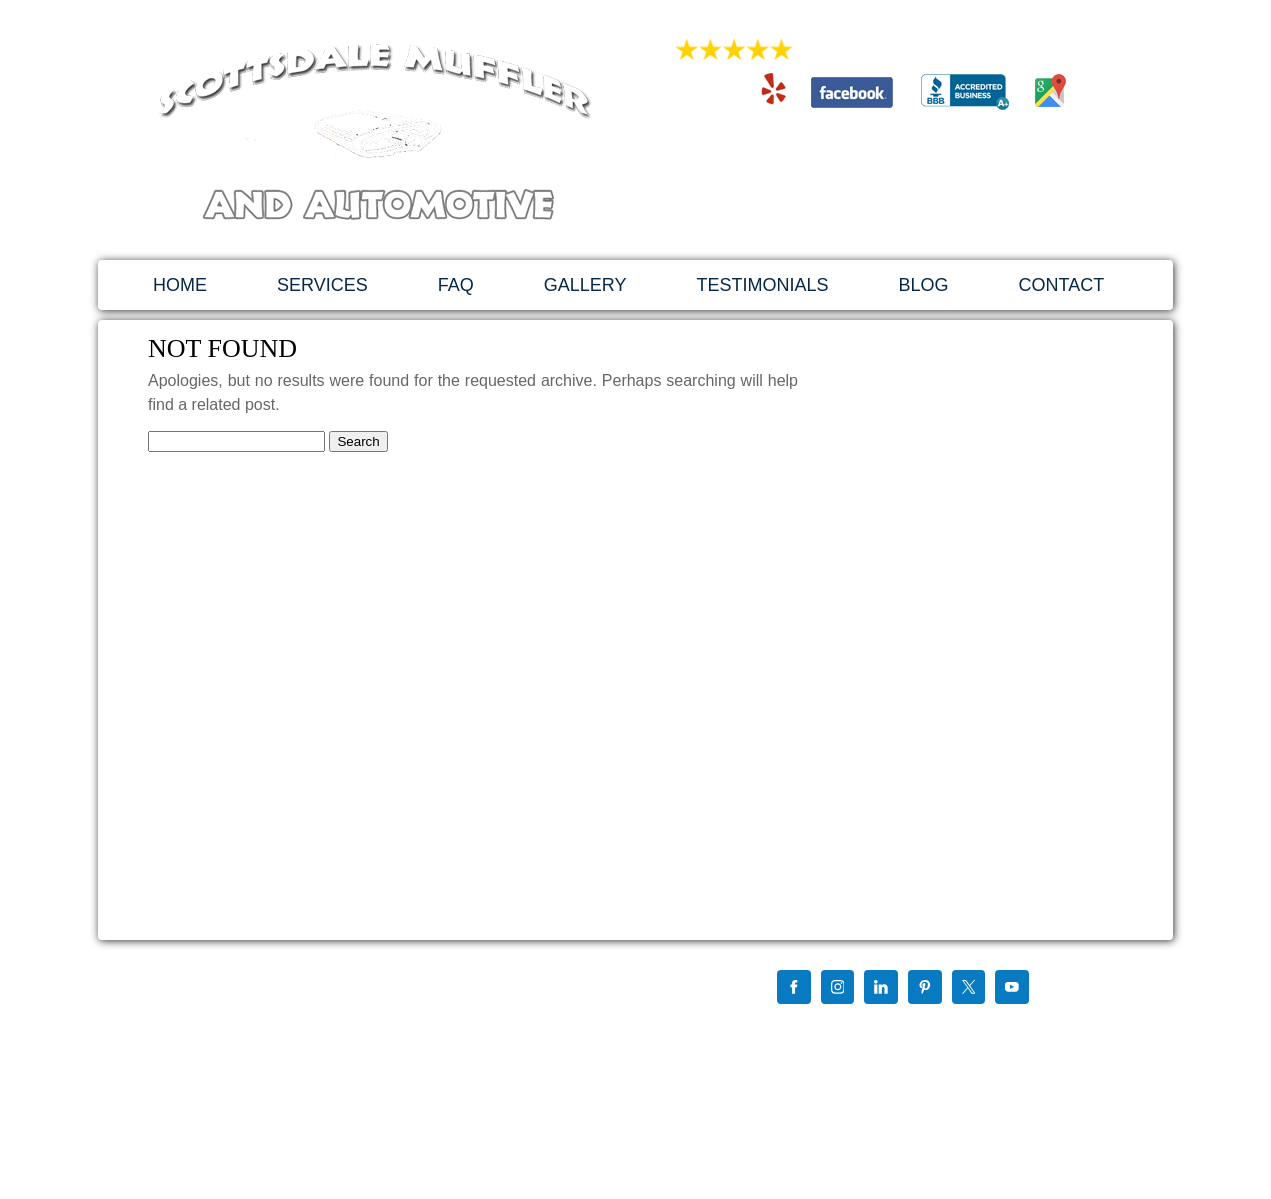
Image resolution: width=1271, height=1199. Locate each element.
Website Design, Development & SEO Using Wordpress (901, 1092)
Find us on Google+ (805, 1028)
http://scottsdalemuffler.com (261, 1083)
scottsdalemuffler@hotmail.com (888, 187)
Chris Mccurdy (907, 1028)
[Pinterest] (925, 989)
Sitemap (775, 1044)
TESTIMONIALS (762, 285)
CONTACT (1062, 285)
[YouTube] (1012, 989)
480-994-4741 (888, 145)
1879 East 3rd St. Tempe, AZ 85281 (888, 207)
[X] (969, 989)
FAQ (456, 285)
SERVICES (322, 285)
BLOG (923, 285)
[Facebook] (794, 989)
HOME (180, 285)
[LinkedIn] (881, 989)
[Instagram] (838, 989)
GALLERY (585, 285)
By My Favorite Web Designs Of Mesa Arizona (876, 1108)
